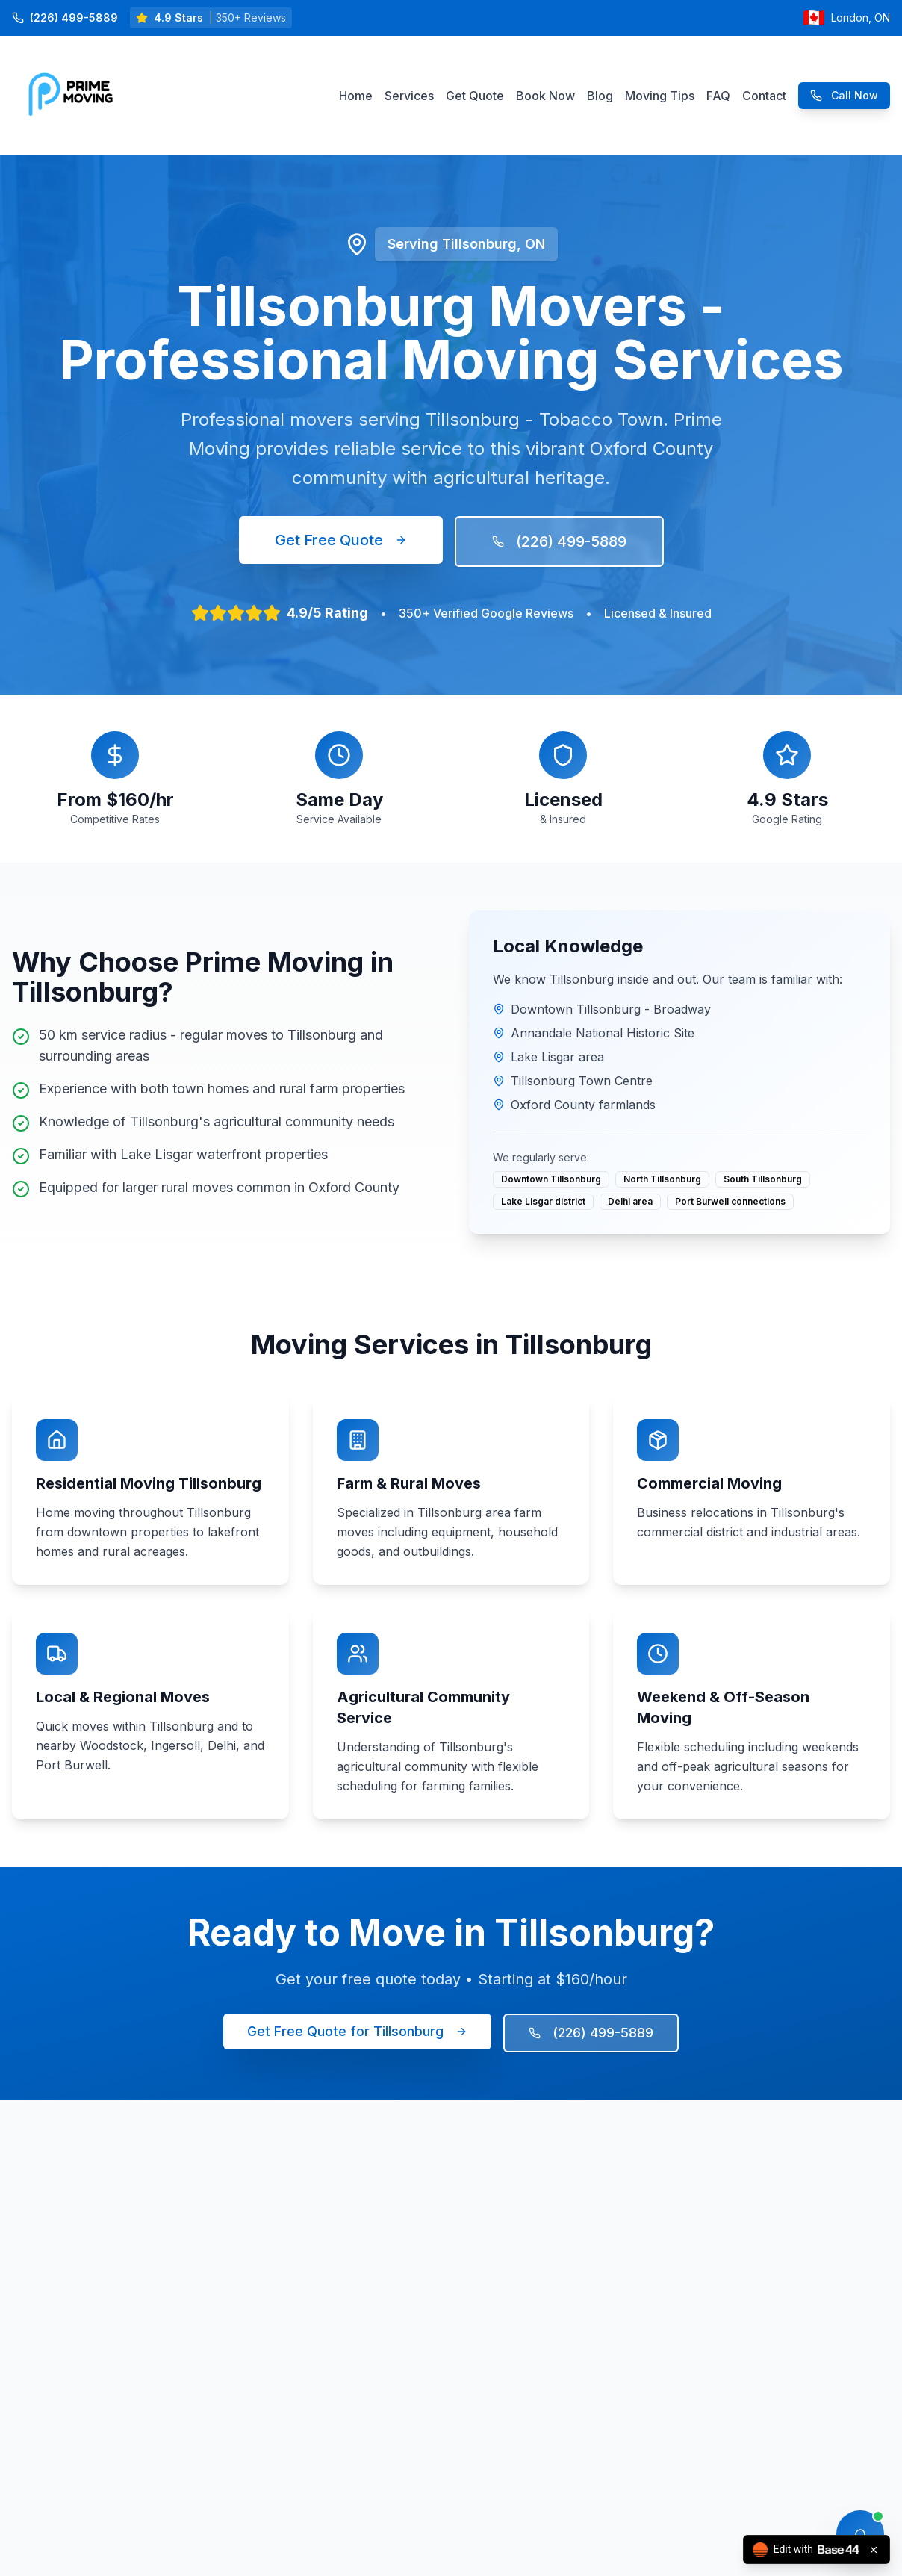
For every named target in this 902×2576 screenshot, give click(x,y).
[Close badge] (873, 2550)
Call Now (844, 95)
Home (356, 95)
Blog (600, 95)
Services (409, 95)
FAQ (718, 95)
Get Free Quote (341, 540)
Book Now (545, 95)
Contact (764, 95)
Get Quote (475, 95)
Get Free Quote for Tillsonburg (357, 2031)
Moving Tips (659, 95)
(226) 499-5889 (559, 541)
